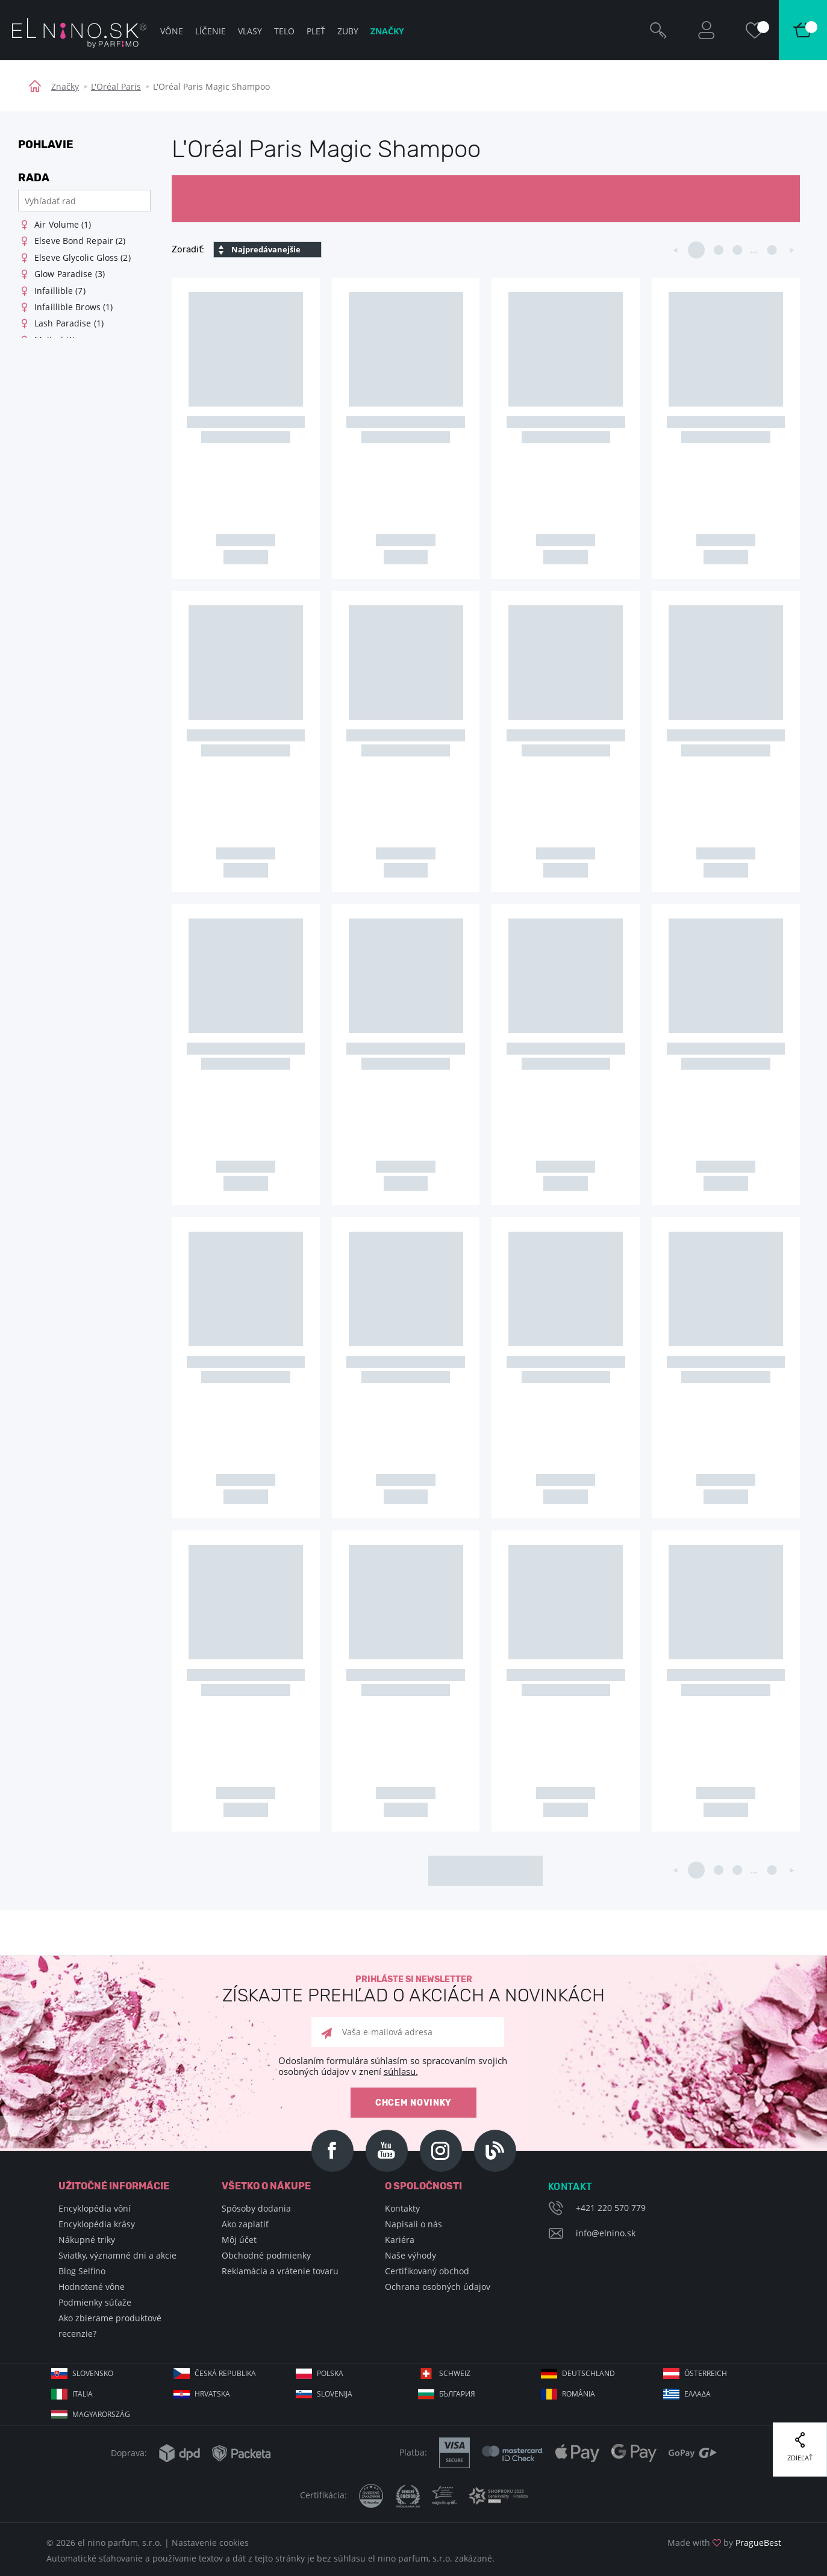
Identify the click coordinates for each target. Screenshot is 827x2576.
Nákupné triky (86, 2239)
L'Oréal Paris (116, 86)
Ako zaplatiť (245, 2224)
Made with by (724, 2542)
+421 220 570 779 (611, 2207)
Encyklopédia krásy (96, 2224)
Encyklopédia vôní (94, 2208)
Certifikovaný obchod (427, 2271)
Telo (284, 31)
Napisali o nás (413, 2224)
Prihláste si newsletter (413, 1989)
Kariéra (399, 2239)
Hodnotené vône (91, 2286)
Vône (171, 31)
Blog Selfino (81, 2271)
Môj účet (239, 2239)
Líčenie (210, 31)
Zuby (347, 31)
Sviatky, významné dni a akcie (117, 2255)
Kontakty (402, 2208)
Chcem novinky (413, 2103)
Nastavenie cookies (210, 2542)
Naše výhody (410, 2255)
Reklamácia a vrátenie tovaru (280, 2271)
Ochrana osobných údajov (437, 2286)
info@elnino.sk (605, 2233)
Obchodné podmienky (266, 2255)
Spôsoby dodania (256, 2208)
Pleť (316, 31)
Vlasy (250, 31)
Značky (65, 86)
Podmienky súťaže (94, 2302)
